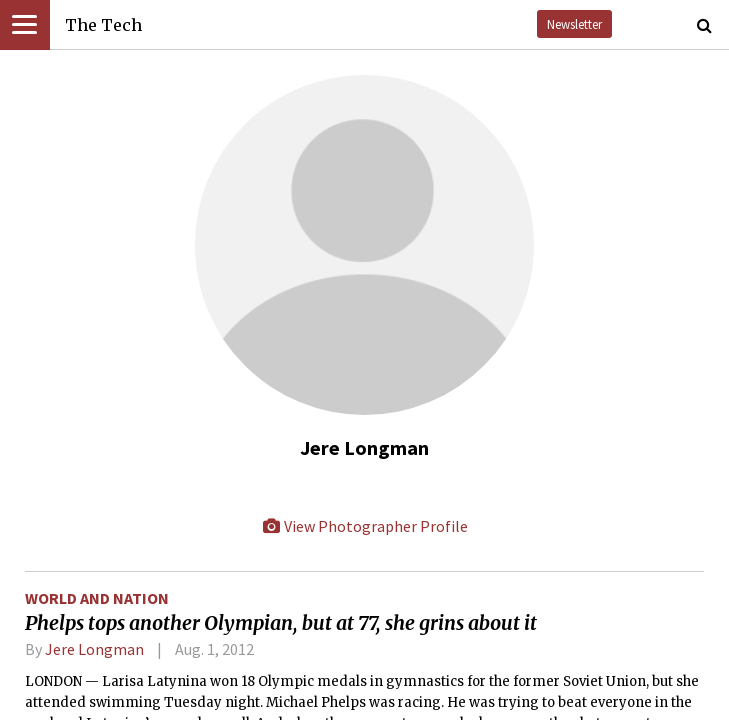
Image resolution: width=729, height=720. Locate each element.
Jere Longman (94, 649)
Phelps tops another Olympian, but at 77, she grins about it (281, 623)
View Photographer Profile (365, 526)
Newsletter (574, 24)
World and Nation (97, 598)
